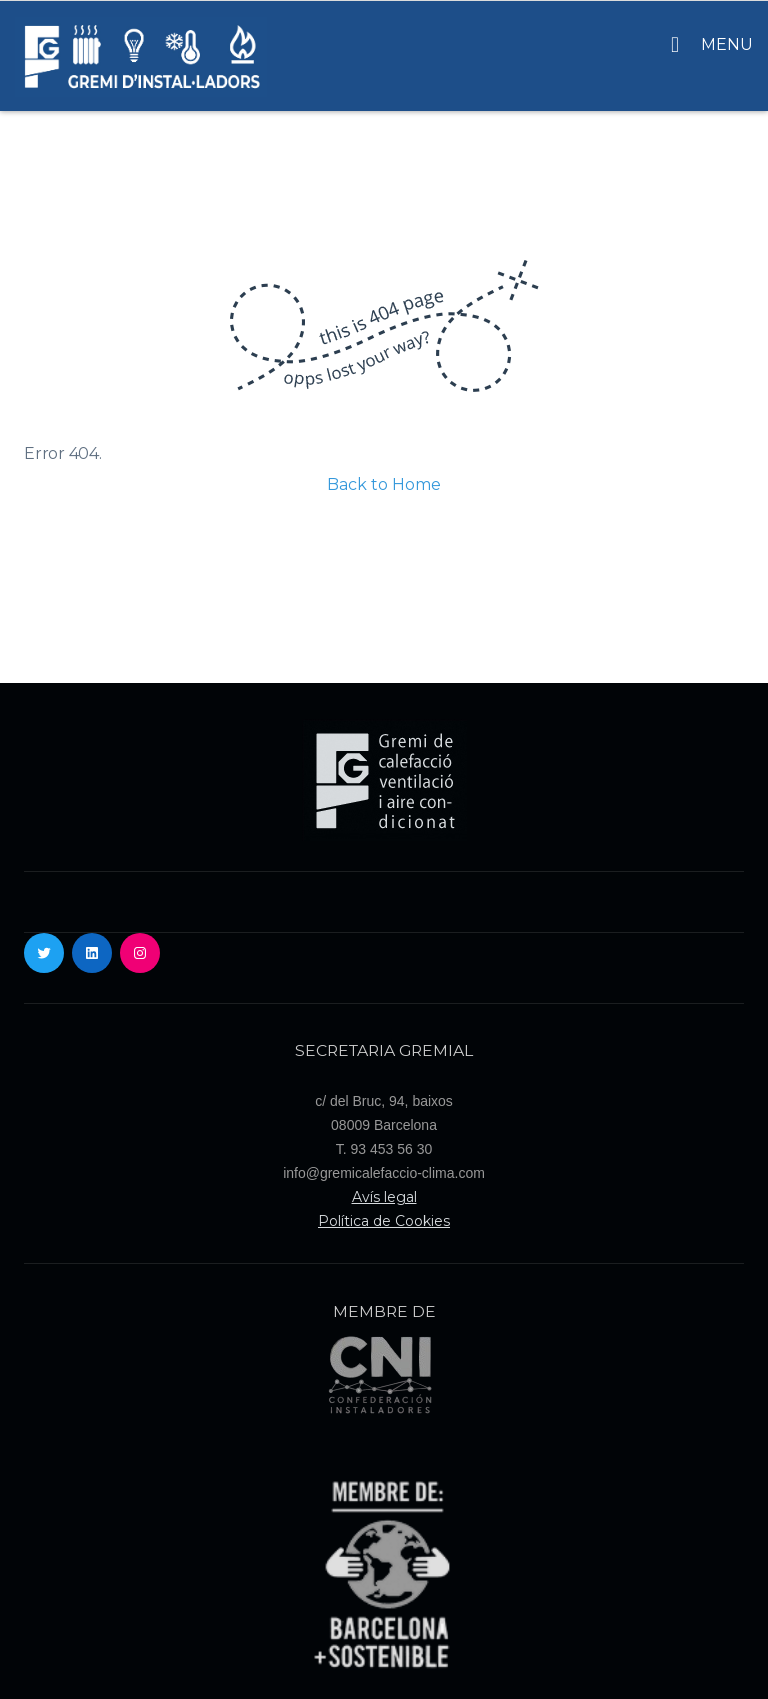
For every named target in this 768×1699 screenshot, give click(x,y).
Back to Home (384, 484)
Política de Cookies (384, 1221)
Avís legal (384, 1197)
